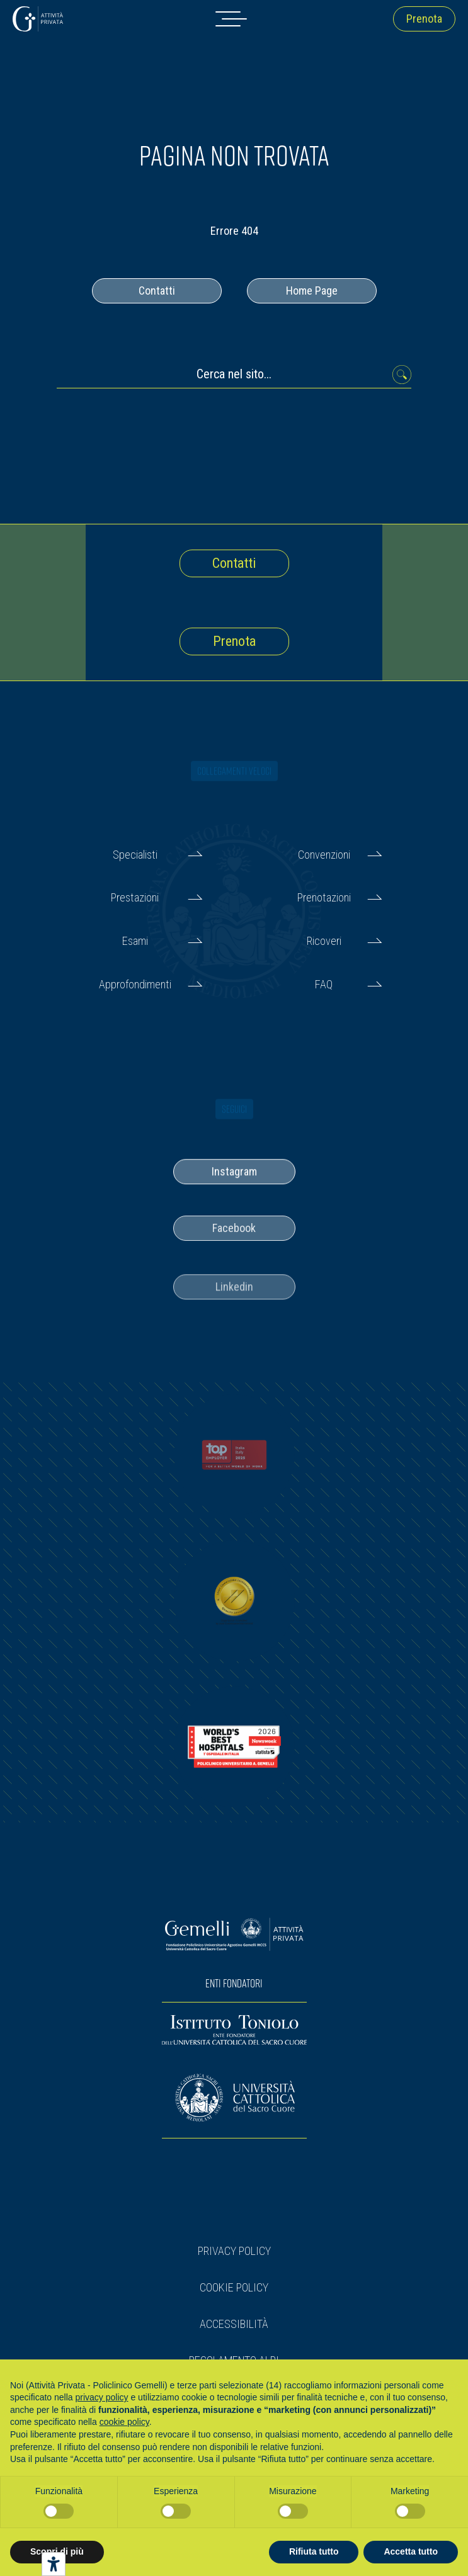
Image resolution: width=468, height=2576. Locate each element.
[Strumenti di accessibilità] (54, 2564)
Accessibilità (234, 2323)
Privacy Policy (234, 2250)
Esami (135, 940)
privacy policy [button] (102, 2397)
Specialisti (135, 854)
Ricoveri (324, 940)
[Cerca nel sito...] (234, 377)
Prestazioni (135, 897)
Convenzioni (324, 854)
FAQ (324, 984)
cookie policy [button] (124, 2422)
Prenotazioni (324, 897)
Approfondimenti (135, 984)
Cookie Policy (234, 2287)
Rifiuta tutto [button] (314, 2551)
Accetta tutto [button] (411, 2551)
